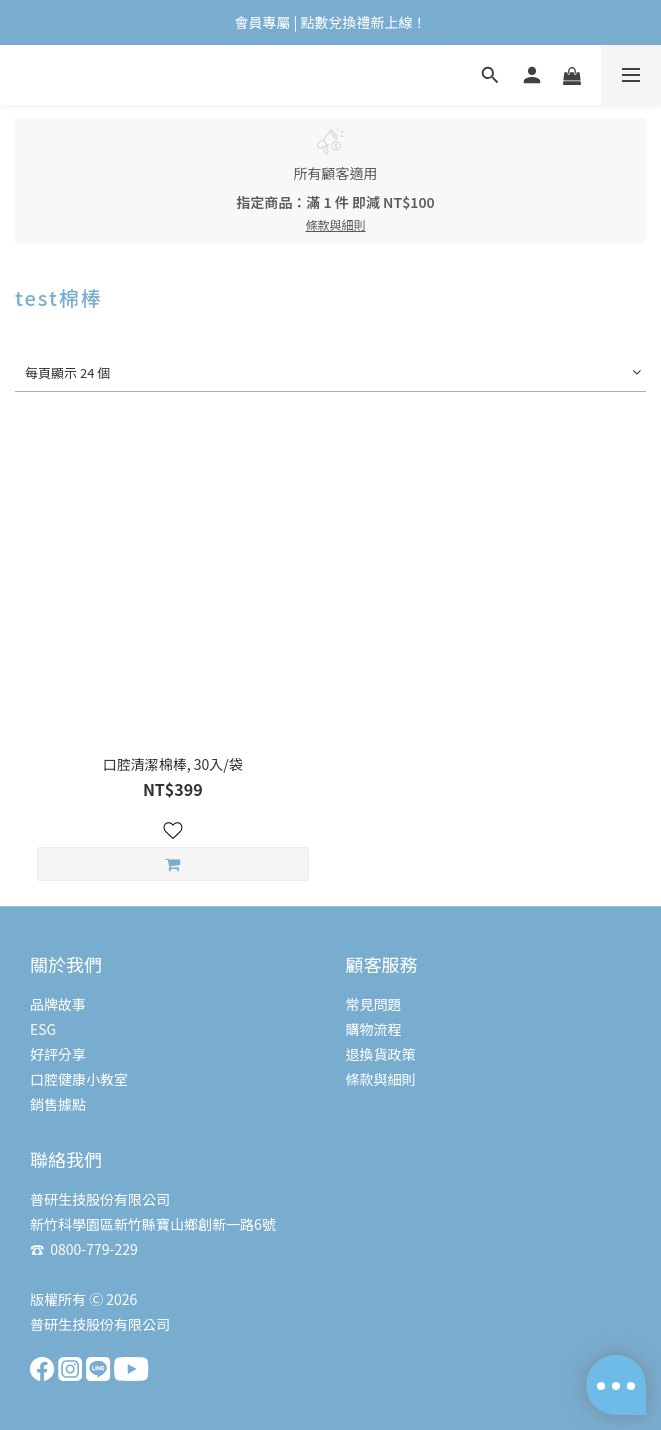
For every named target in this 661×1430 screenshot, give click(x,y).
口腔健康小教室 (79, 1079)
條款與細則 (381, 1079)
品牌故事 (58, 1004)
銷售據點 (58, 1104)
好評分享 (58, 1054)
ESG (43, 1029)
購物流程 (374, 1029)
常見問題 (374, 1004)
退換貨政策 (381, 1054)
